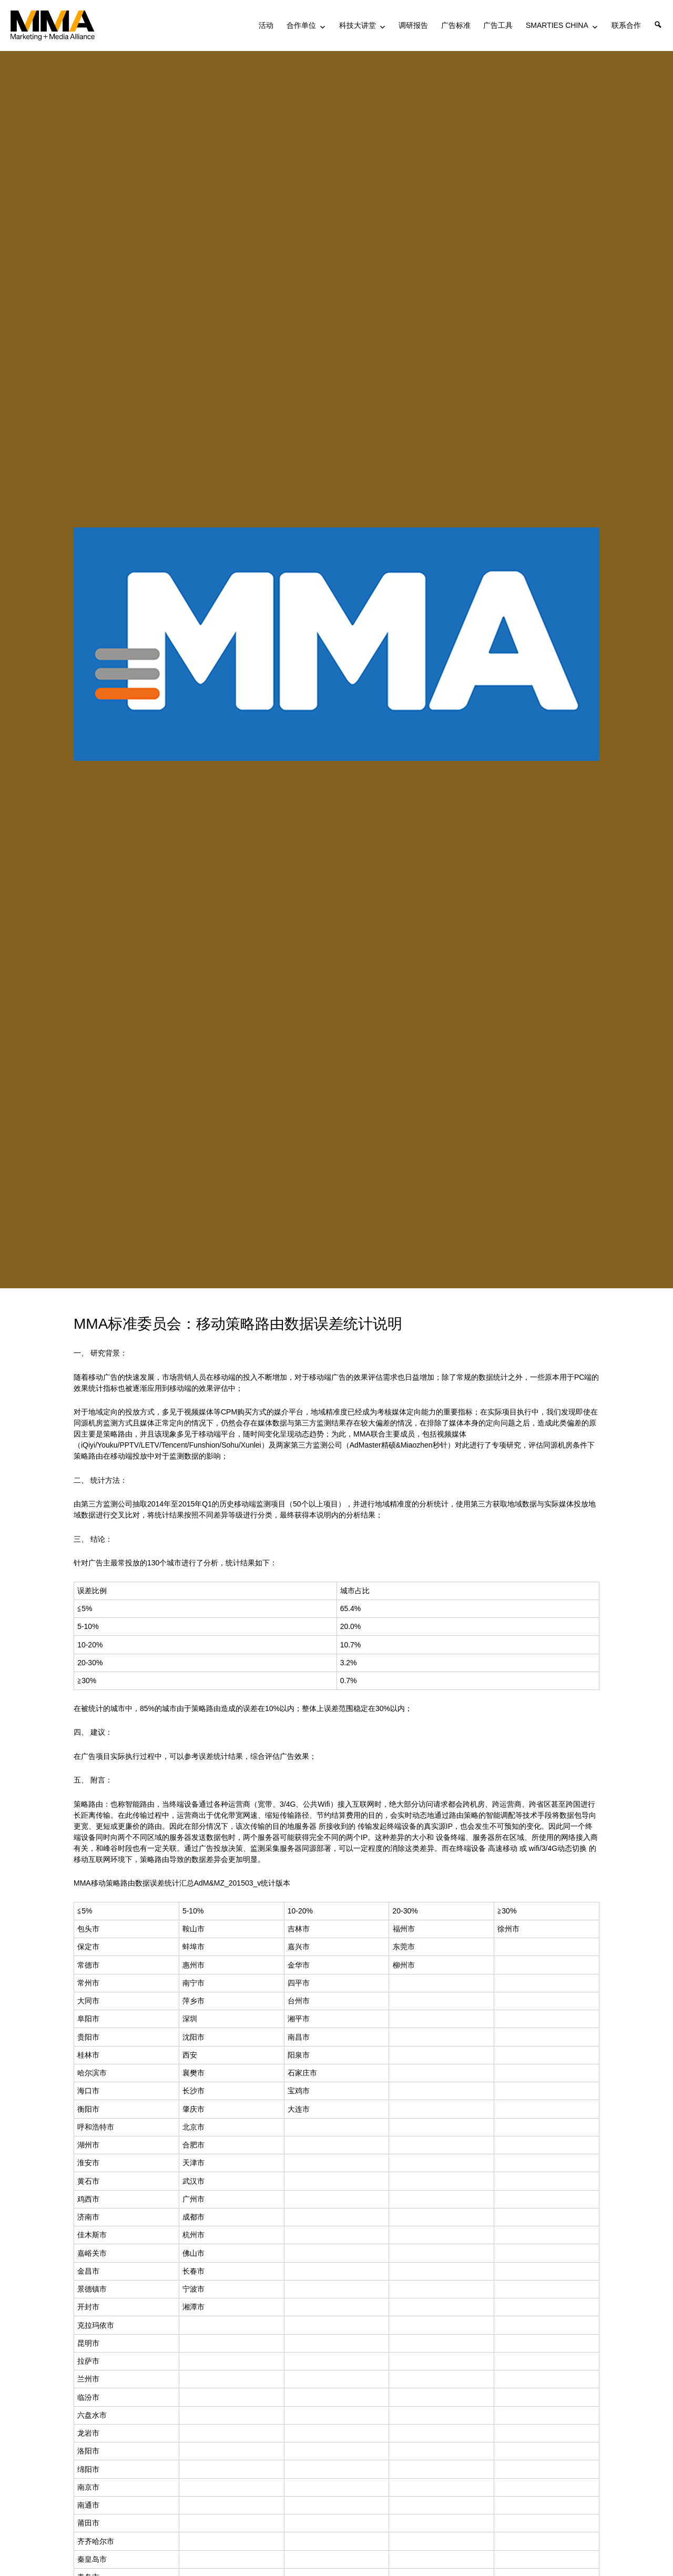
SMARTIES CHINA (557, 25)
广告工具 (498, 25)
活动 (266, 25)
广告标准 (456, 25)
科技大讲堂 (357, 25)
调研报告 (413, 25)
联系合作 (626, 25)
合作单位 (301, 25)
